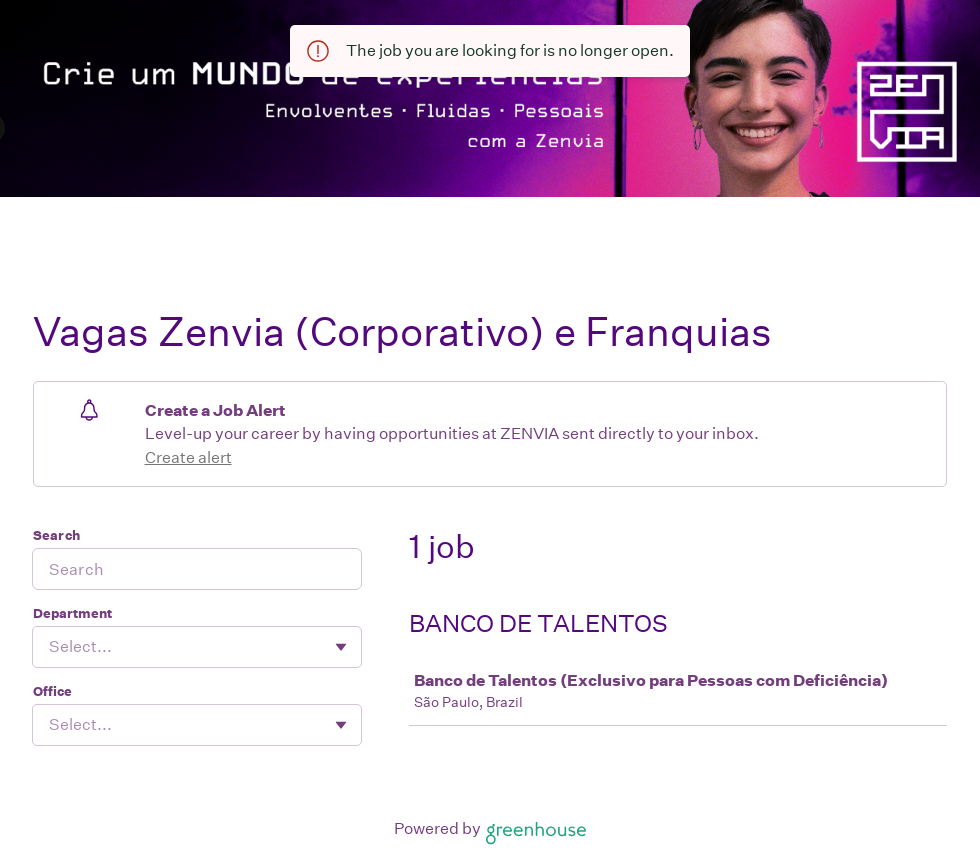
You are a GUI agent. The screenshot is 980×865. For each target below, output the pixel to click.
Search (56, 535)
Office (52, 691)
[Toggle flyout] (341, 647)
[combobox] (50, 647)
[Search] (197, 569)
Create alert (188, 457)
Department (72, 613)
